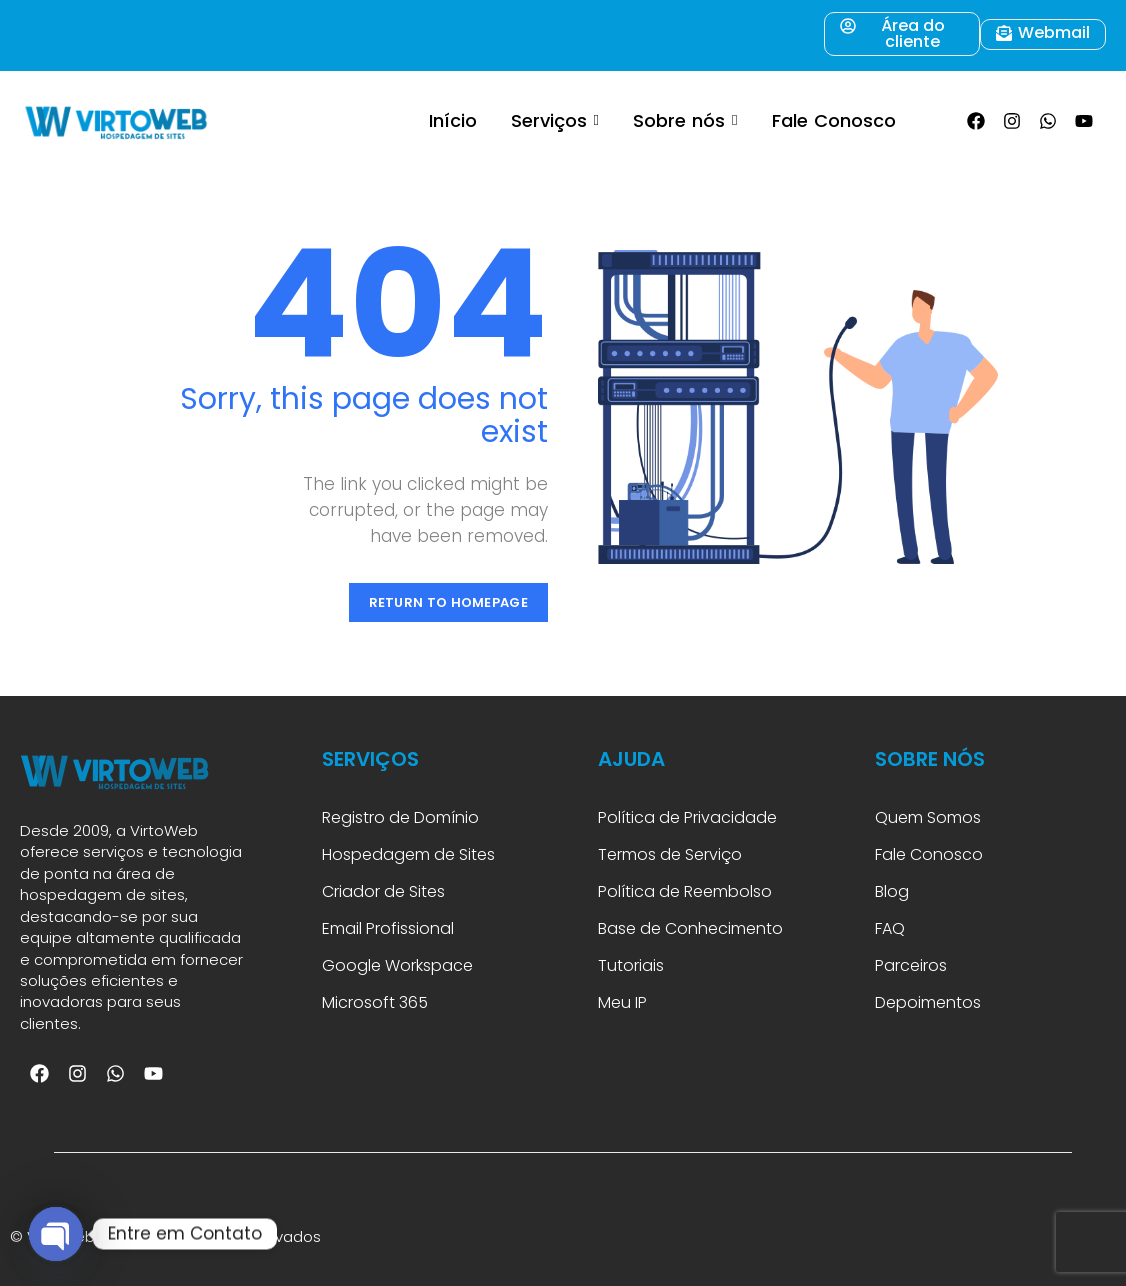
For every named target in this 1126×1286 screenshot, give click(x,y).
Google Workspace (397, 965)
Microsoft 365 (377, 1002)
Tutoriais (635, 965)
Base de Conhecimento (690, 928)
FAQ (892, 928)
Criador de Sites (383, 891)
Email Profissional (388, 928)
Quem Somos (928, 817)
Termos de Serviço (670, 854)
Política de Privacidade (687, 817)
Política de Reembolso (685, 891)
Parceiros (911, 965)
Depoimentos (928, 1002)
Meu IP (622, 1002)
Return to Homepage (448, 602)
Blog (892, 891)
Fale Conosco (929, 854)
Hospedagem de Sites (408, 854)
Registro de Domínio (400, 817)
